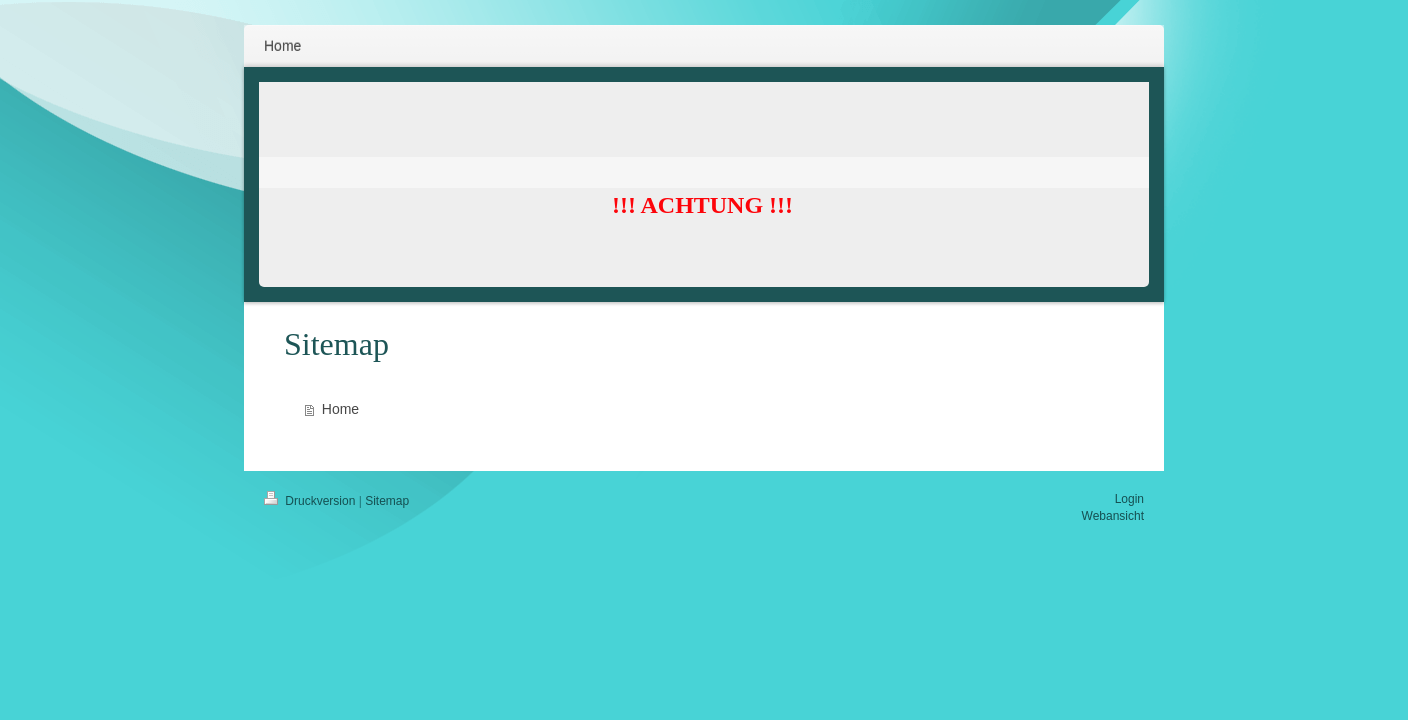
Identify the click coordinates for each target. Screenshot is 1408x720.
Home (340, 409)
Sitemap (387, 501)
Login (1129, 499)
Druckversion (311, 501)
